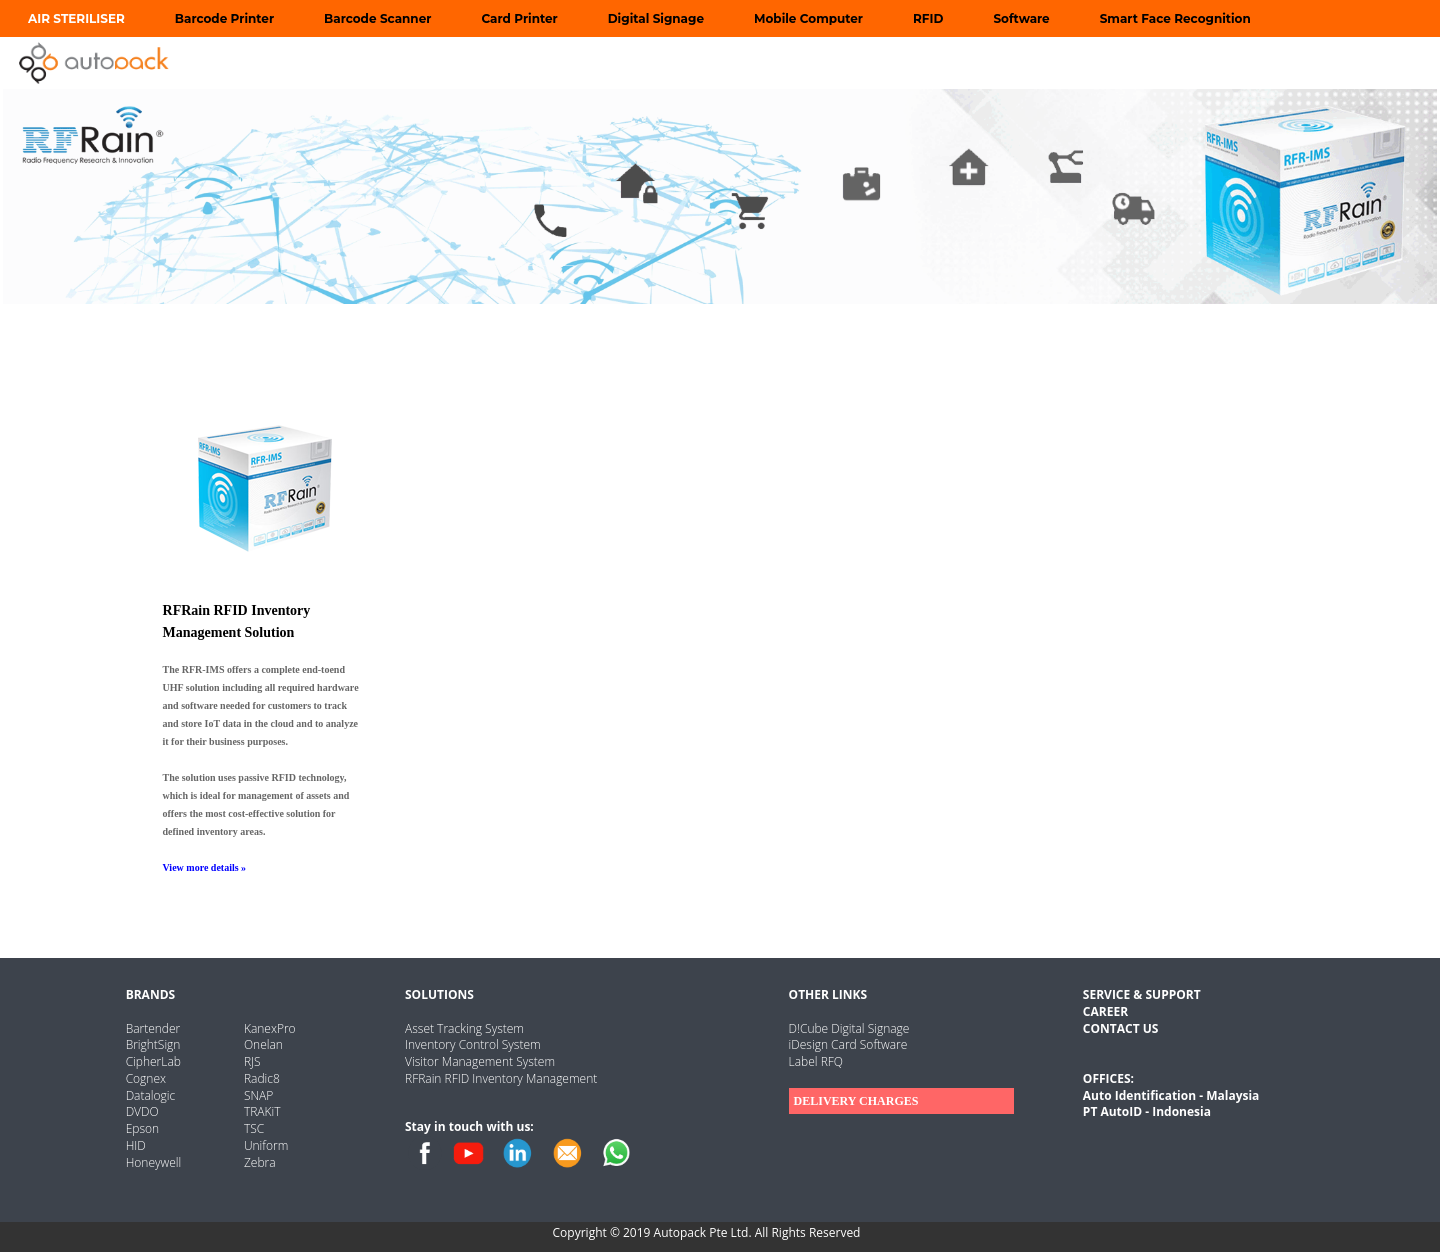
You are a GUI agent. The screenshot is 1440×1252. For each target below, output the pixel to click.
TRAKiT (262, 1111)
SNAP (258, 1095)
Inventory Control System (473, 1044)
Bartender (153, 1028)
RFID (928, 18)
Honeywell (154, 1162)
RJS (252, 1061)
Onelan (263, 1044)
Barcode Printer (224, 18)
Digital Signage (656, 18)
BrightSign (153, 1044)
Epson (142, 1128)
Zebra (260, 1162)
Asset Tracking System (464, 1028)
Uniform (266, 1145)
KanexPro (270, 1028)
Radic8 (262, 1078)
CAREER (1105, 1011)
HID (136, 1145)
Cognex (146, 1078)
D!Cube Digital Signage (849, 1028)
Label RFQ (816, 1061)
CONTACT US (1121, 1028)
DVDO (142, 1111)
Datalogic (151, 1095)
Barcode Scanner (377, 18)
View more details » (205, 867)
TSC (254, 1128)
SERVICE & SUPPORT (1142, 994)
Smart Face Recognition (1175, 18)
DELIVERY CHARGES (856, 1101)
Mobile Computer (808, 18)
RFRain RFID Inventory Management (501, 1078)
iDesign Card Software (848, 1044)
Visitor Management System (480, 1061)
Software (1021, 18)
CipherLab (153, 1061)
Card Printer (519, 18)
